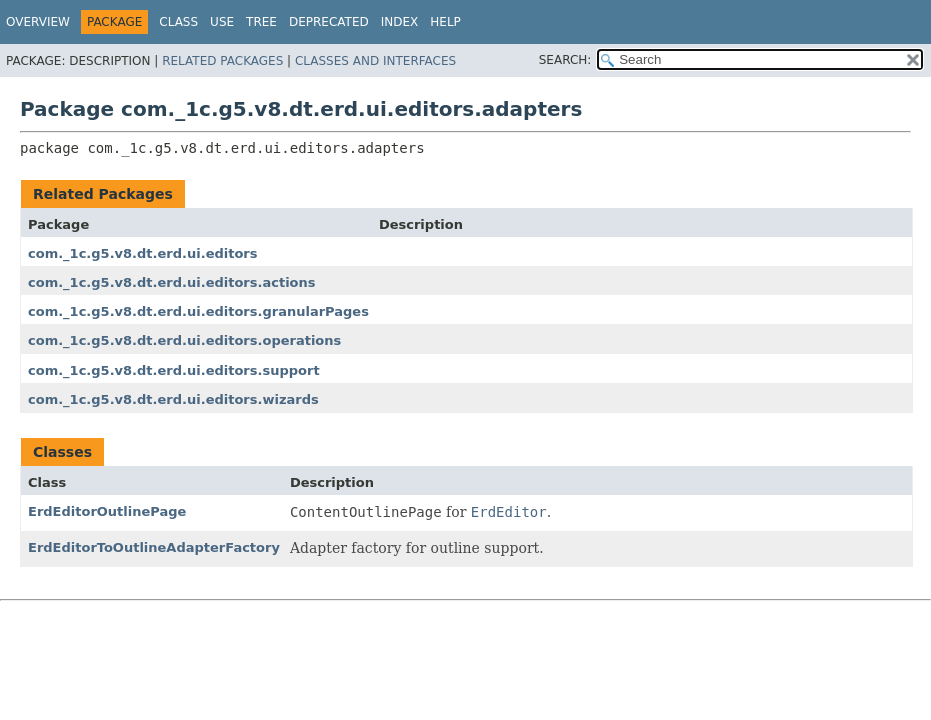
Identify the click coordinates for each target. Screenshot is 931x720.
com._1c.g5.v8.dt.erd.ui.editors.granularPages (198, 311)
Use (222, 22)
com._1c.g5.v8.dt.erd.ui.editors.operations (184, 340)
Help (445, 22)
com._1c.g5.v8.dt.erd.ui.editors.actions (172, 282)
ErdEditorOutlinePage (107, 511)
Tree (261, 22)
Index (400, 22)
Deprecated (329, 22)
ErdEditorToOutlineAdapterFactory (154, 547)
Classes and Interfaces (375, 61)
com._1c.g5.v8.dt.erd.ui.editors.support (174, 370)
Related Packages (222, 61)
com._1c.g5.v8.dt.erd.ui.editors (143, 253)
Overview (38, 22)
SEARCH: (565, 60)
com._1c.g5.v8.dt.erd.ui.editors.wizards (173, 399)
